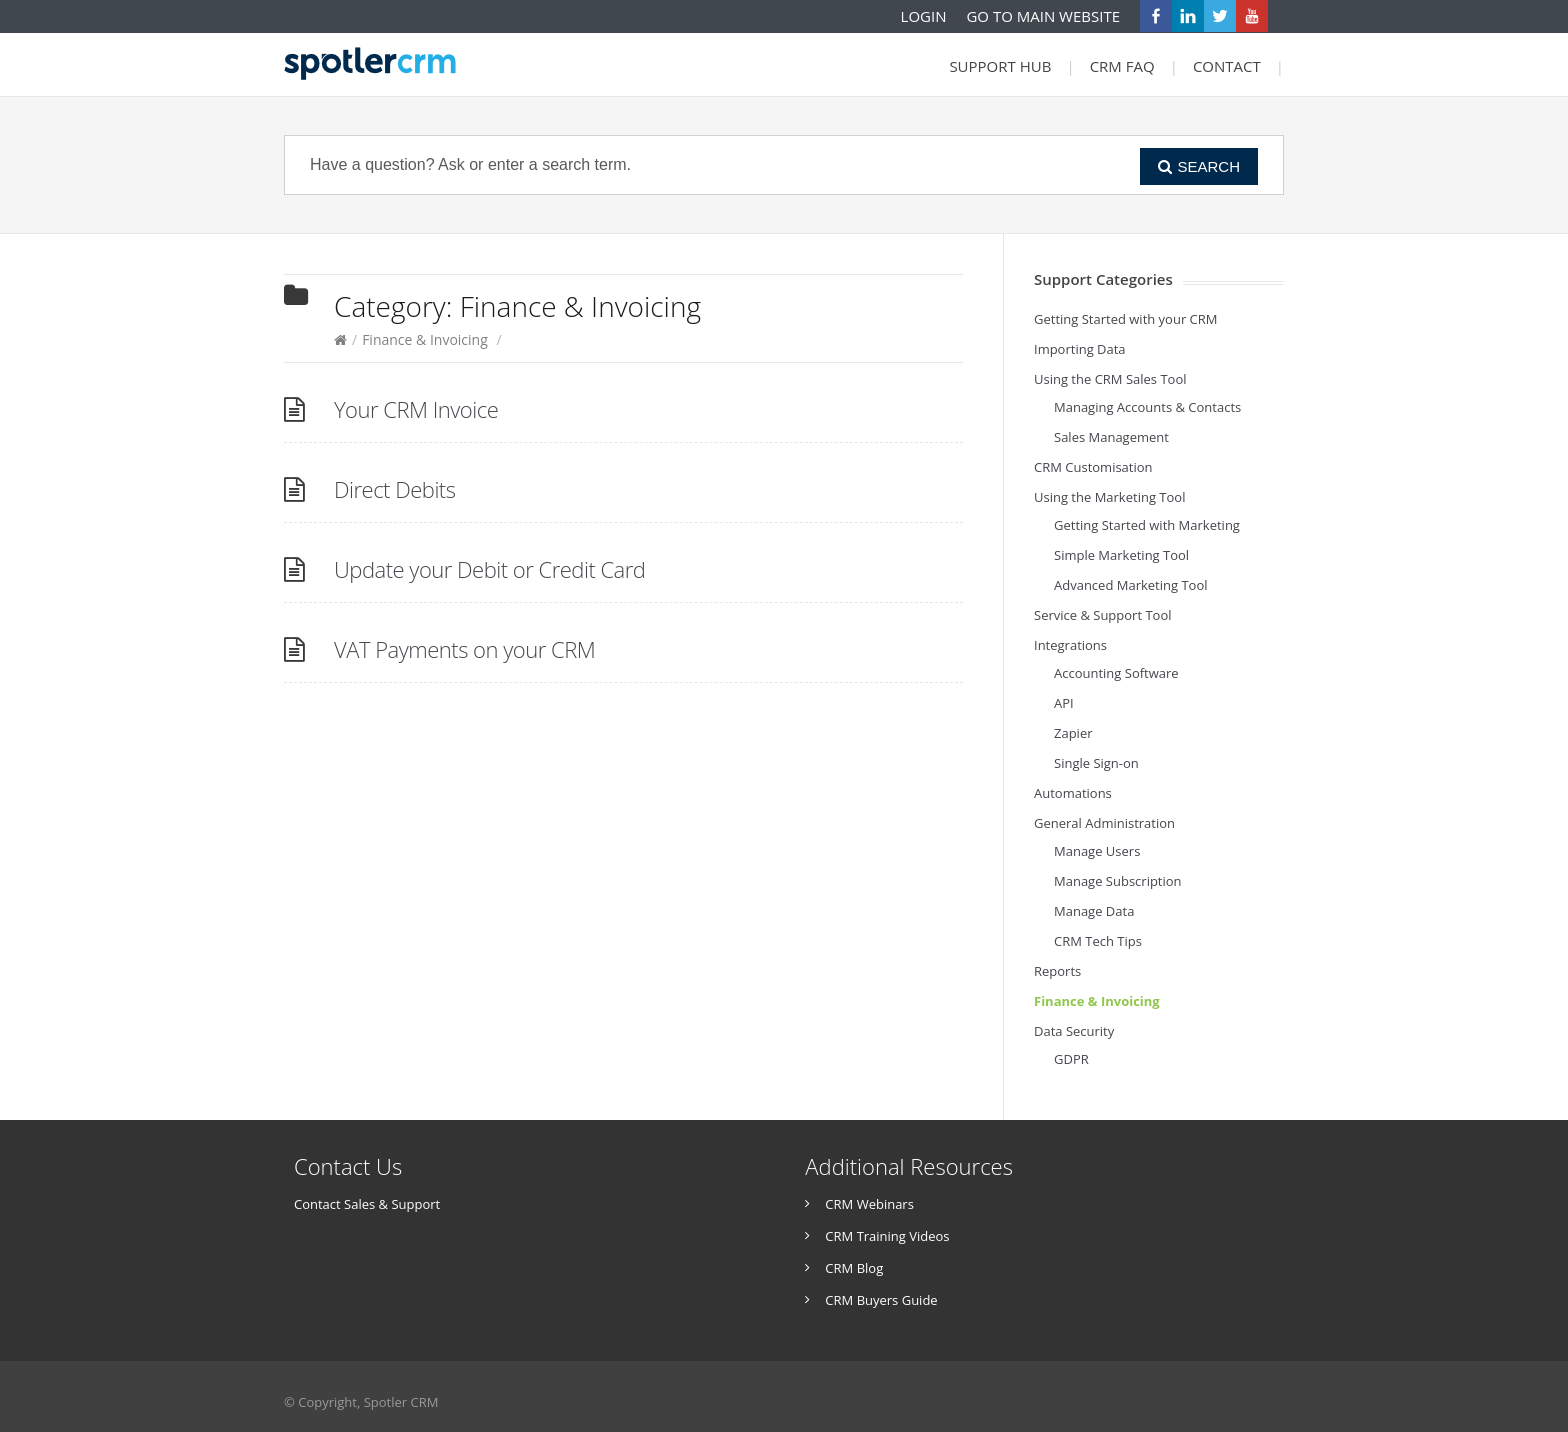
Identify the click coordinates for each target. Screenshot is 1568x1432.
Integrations (1070, 645)
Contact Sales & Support (367, 1204)
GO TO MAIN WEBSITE (1043, 16)
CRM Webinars (869, 1204)
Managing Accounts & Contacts (1147, 407)
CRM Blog (854, 1268)
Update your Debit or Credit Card (489, 569)
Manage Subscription (1118, 881)
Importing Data (1080, 349)
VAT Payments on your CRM (464, 649)
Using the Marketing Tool (1109, 497)
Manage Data (1094, 911)
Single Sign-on (1096, 763)
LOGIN (924, 16)
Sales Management (1111, 437)
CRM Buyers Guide (881, 1300)
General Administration (1104, 823)
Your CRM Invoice (416, 409)
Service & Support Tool (1103, 615)
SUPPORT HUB (1000, 66)
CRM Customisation (1093, 467)
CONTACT (1227, 66)
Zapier (1073, 733)
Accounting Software (1116, 673)
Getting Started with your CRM (1126, 319)
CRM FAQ (1122, 66)
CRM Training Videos (887, 1236)
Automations (1073, 793)
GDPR (1071, 1059)
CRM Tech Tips (1098, 941)
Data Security (1074, 1031)
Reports (1057, 971)
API (1064, 703)
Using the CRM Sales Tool (1110, 379)
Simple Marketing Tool (1121, 555)
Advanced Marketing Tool (1131, 585)
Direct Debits (394, 489)
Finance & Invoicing (425, 339)
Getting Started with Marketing (1147, 525)
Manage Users (1097, 851)
